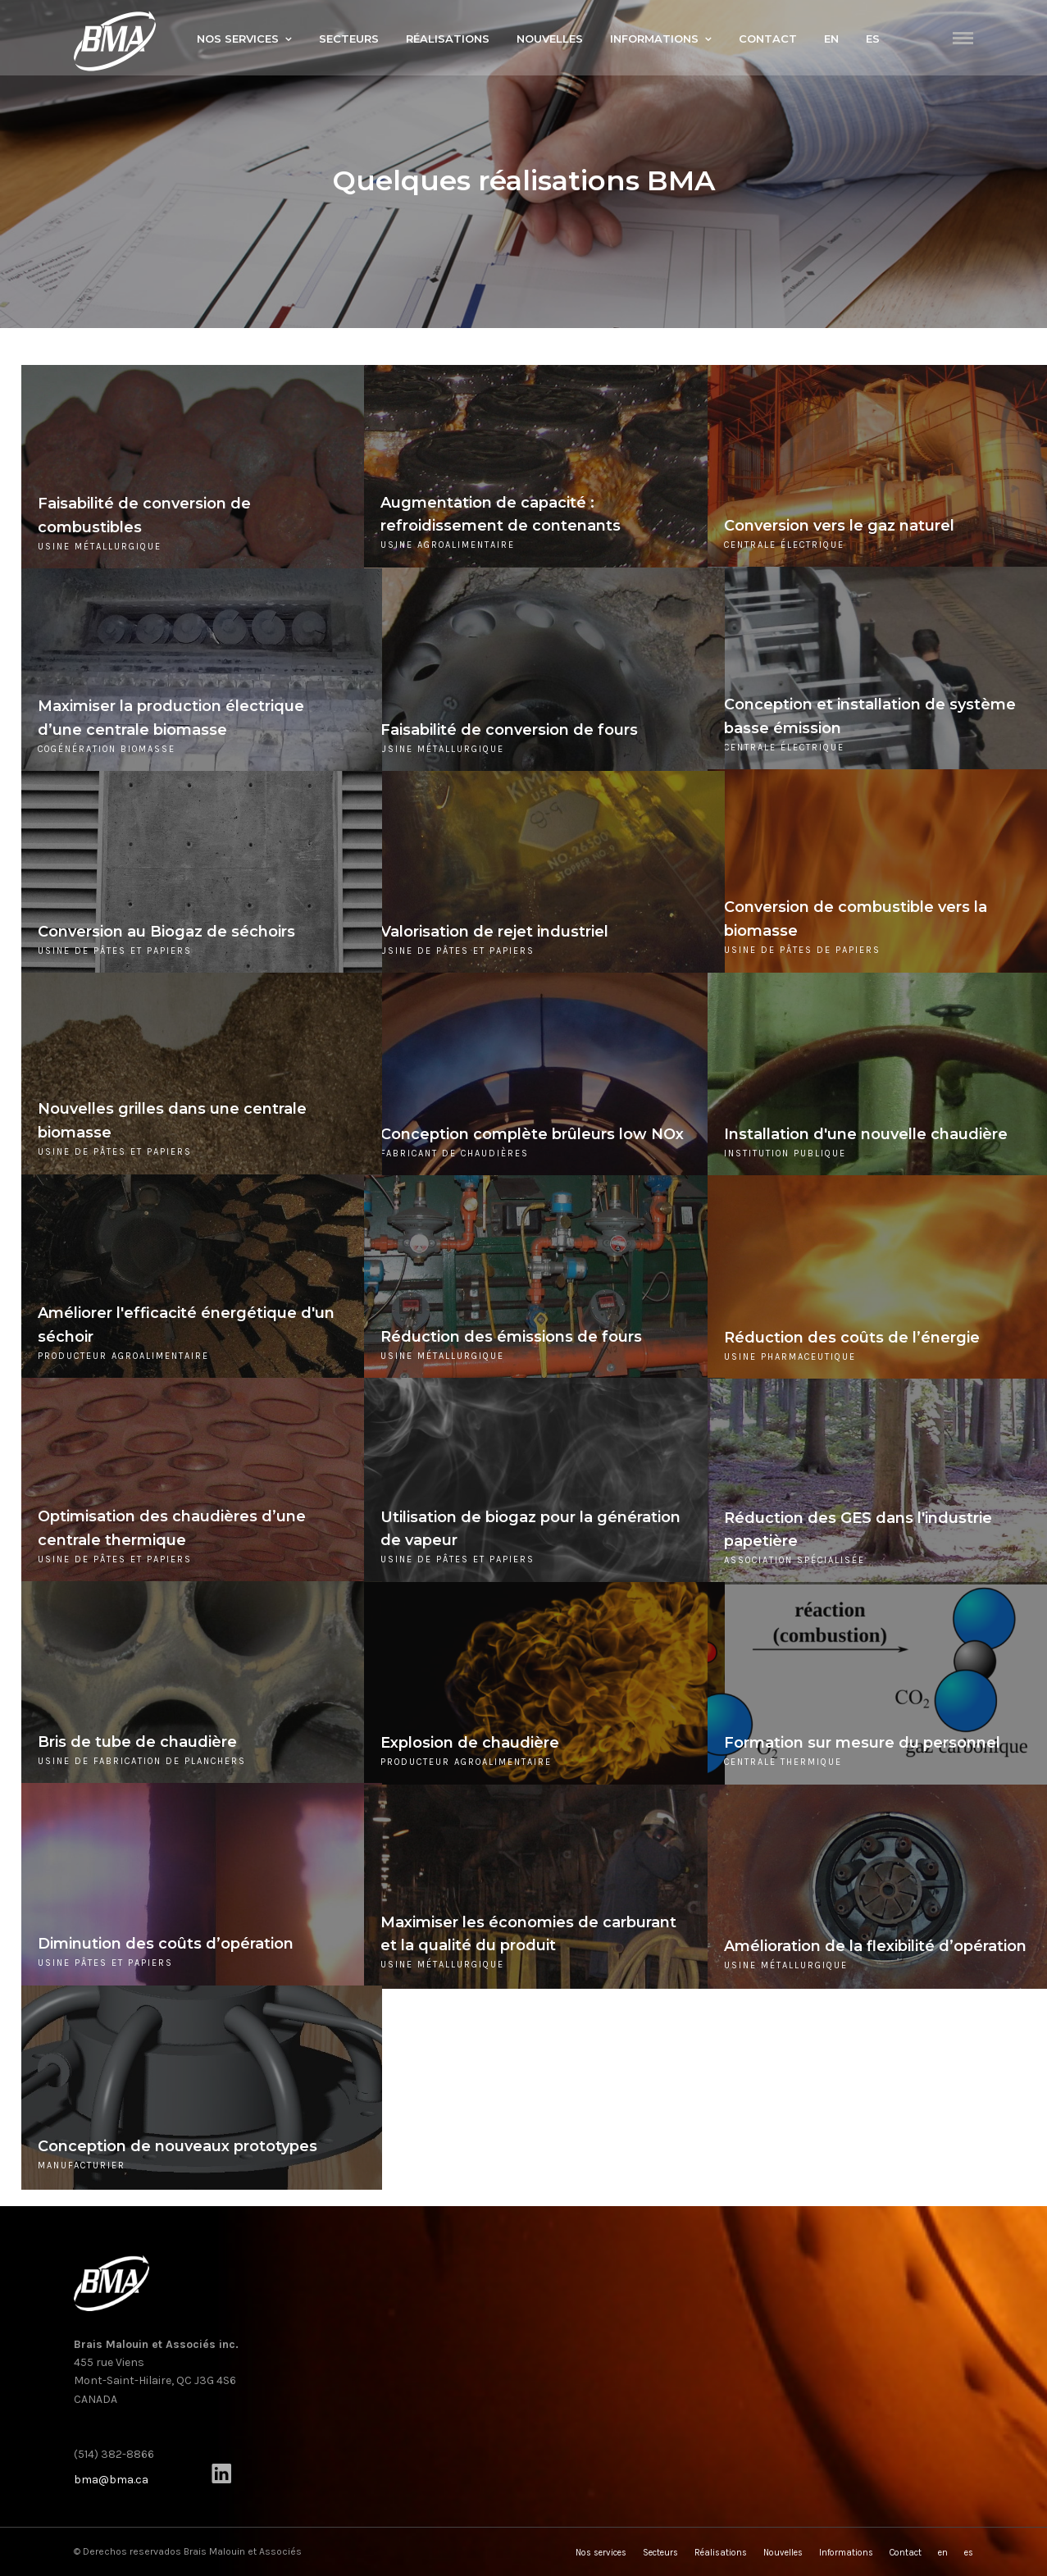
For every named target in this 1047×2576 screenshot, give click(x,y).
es (873, 38)
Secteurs (349, 38)
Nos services (238, 38)
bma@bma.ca (111, 2480)
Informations (654, 38)
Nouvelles (550, 38)
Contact (768, 38)
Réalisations (447, 38)
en (831, 38)
